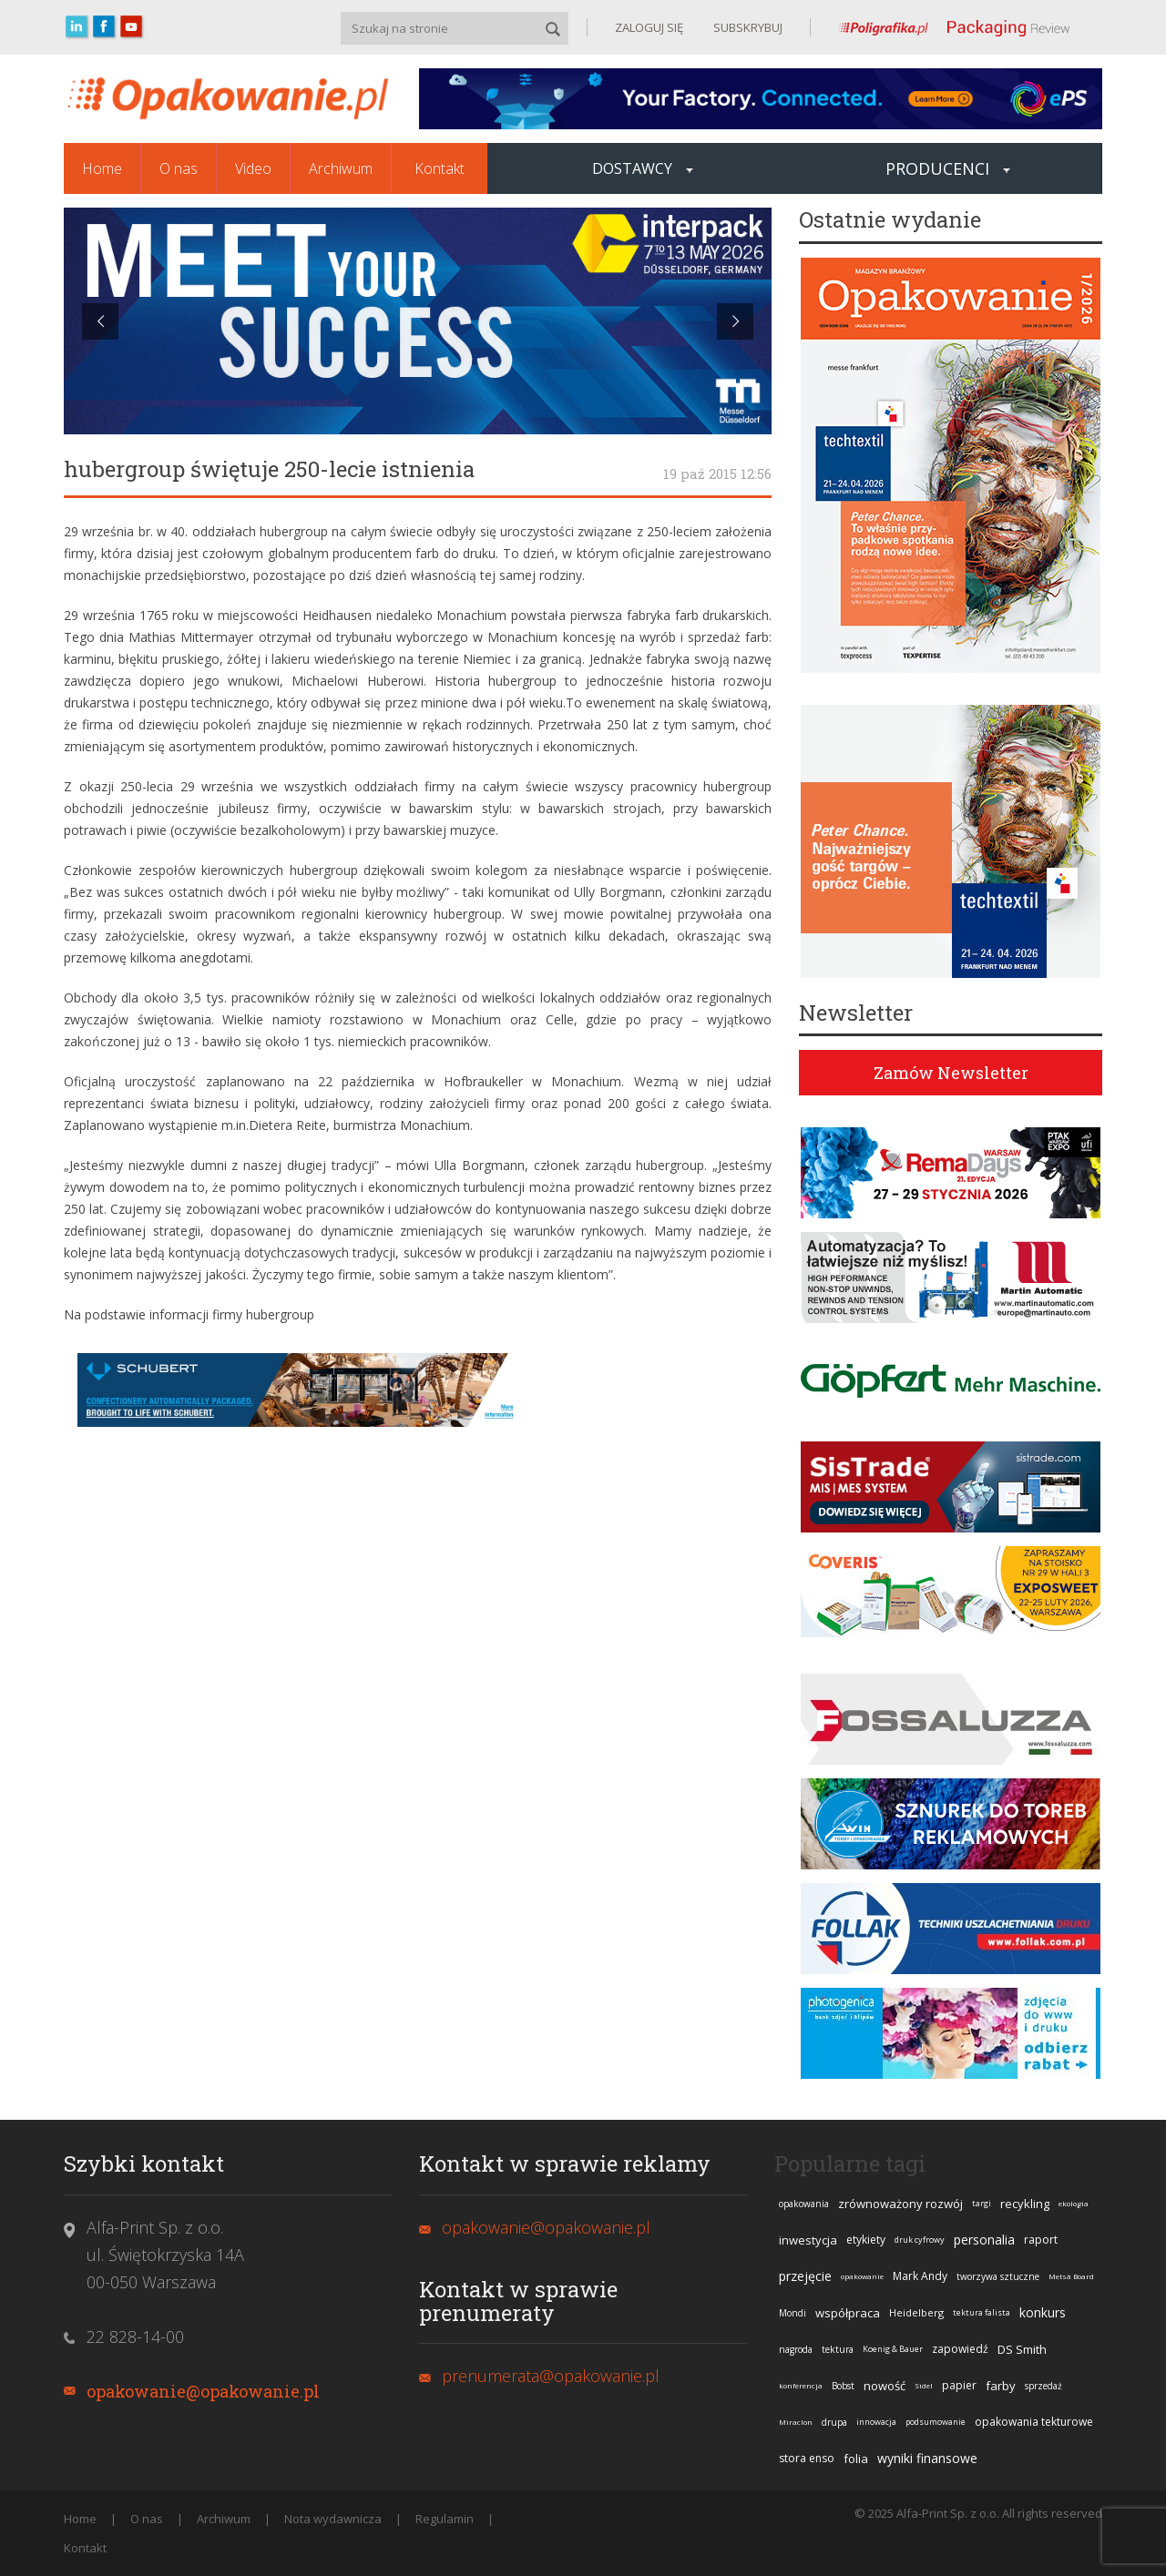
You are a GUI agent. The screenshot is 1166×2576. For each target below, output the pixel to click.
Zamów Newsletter (951, 1073)
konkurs (1042, 2312)
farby (1001, 2385)
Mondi (792, 2312)
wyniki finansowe (927, 2458)
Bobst (843, 2385)
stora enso (806, 2458)
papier (959, 2385)
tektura (838, 2349)
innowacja (876, 2422)
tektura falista (981, 2312)
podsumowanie (935, 2422)
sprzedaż (1043, 2385)
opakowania (804, 2203)
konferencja (801, 2385)
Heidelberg (916, 2312)
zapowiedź (960, 2349)
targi (981, 2203)
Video (253, 168)
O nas (178, 168)
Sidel (924, 2385)
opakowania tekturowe (1034, 2421)
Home (102, 168)
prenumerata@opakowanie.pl (551, 2376)
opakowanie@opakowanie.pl (203, 2391)
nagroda (796, 2349)
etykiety (865, 2239)
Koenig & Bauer (893, 2349)
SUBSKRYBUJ (746, 27)
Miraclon (796, 2422)
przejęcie (805, 2276)
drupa (834, 2422)
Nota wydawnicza (333, 2518)
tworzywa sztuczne (997, 2276)
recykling (1024, 2203)
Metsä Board (1071, 2276)
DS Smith (1022, 2349)
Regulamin (444, 2518)
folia (856, 2458)
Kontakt (439, 168)
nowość (884, 2385)
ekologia (1074, 2203)
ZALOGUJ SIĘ (649, 27)
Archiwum (341, 168)
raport (1041, 2239)
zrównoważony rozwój (900, 2203)
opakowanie (862, 2276)
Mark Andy (920, 2276)
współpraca (847, 2313)
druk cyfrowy (920, 2239)
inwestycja (808, 2240)
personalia (984, 2239)
